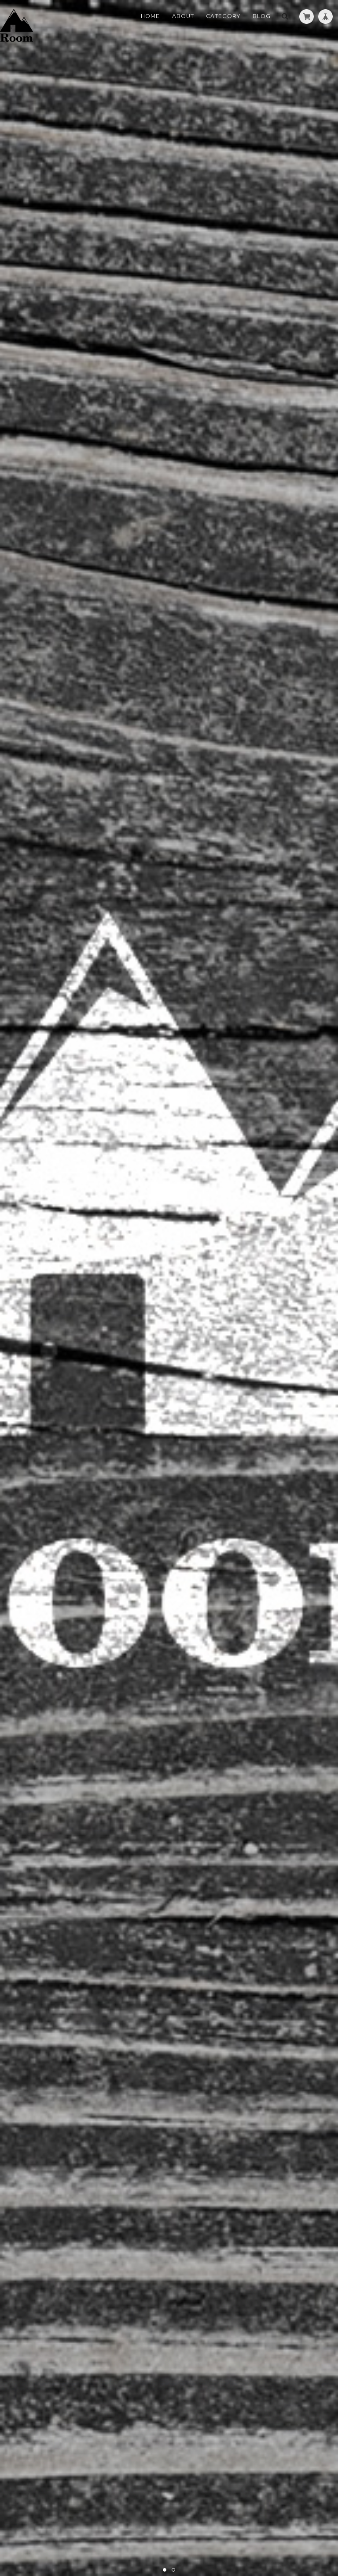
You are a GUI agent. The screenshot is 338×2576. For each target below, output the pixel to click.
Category (223, 16)
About (183, 16)
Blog (262, 16)
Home (150, 16)
